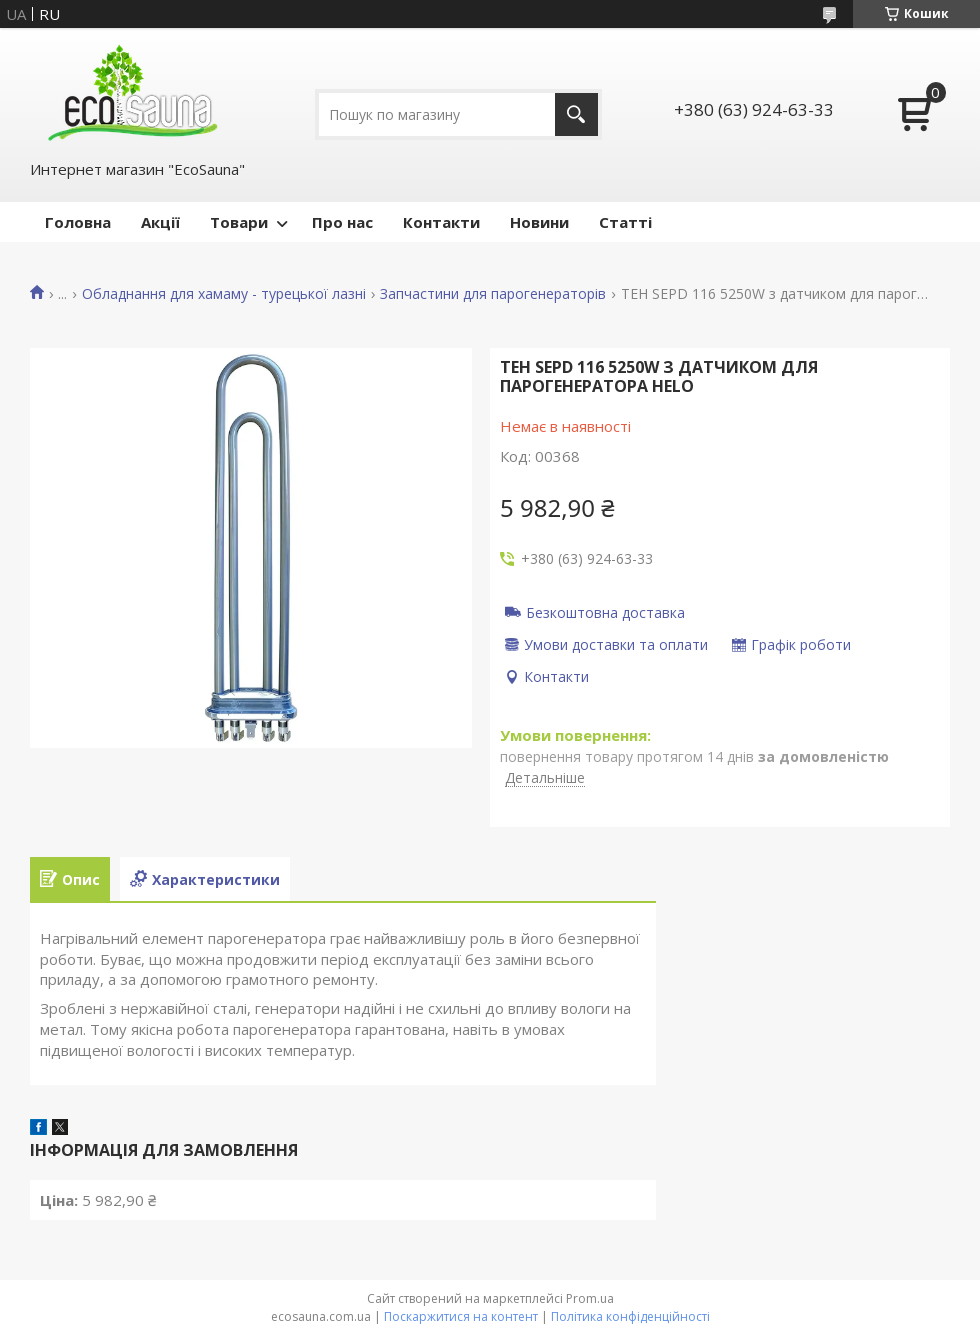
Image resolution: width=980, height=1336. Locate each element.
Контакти (441, 222)
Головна (78, 222)
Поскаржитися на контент (461, 1316)
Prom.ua (590, 1298)
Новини (539, 222)
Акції (160, 222)
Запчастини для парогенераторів (493, 294)
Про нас (342, 222)
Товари (239, 222)
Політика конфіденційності (630, 1316)
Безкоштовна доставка (605, 612)
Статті (625, 222)
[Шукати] (576, 114)
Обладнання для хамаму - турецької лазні (224, 294)
